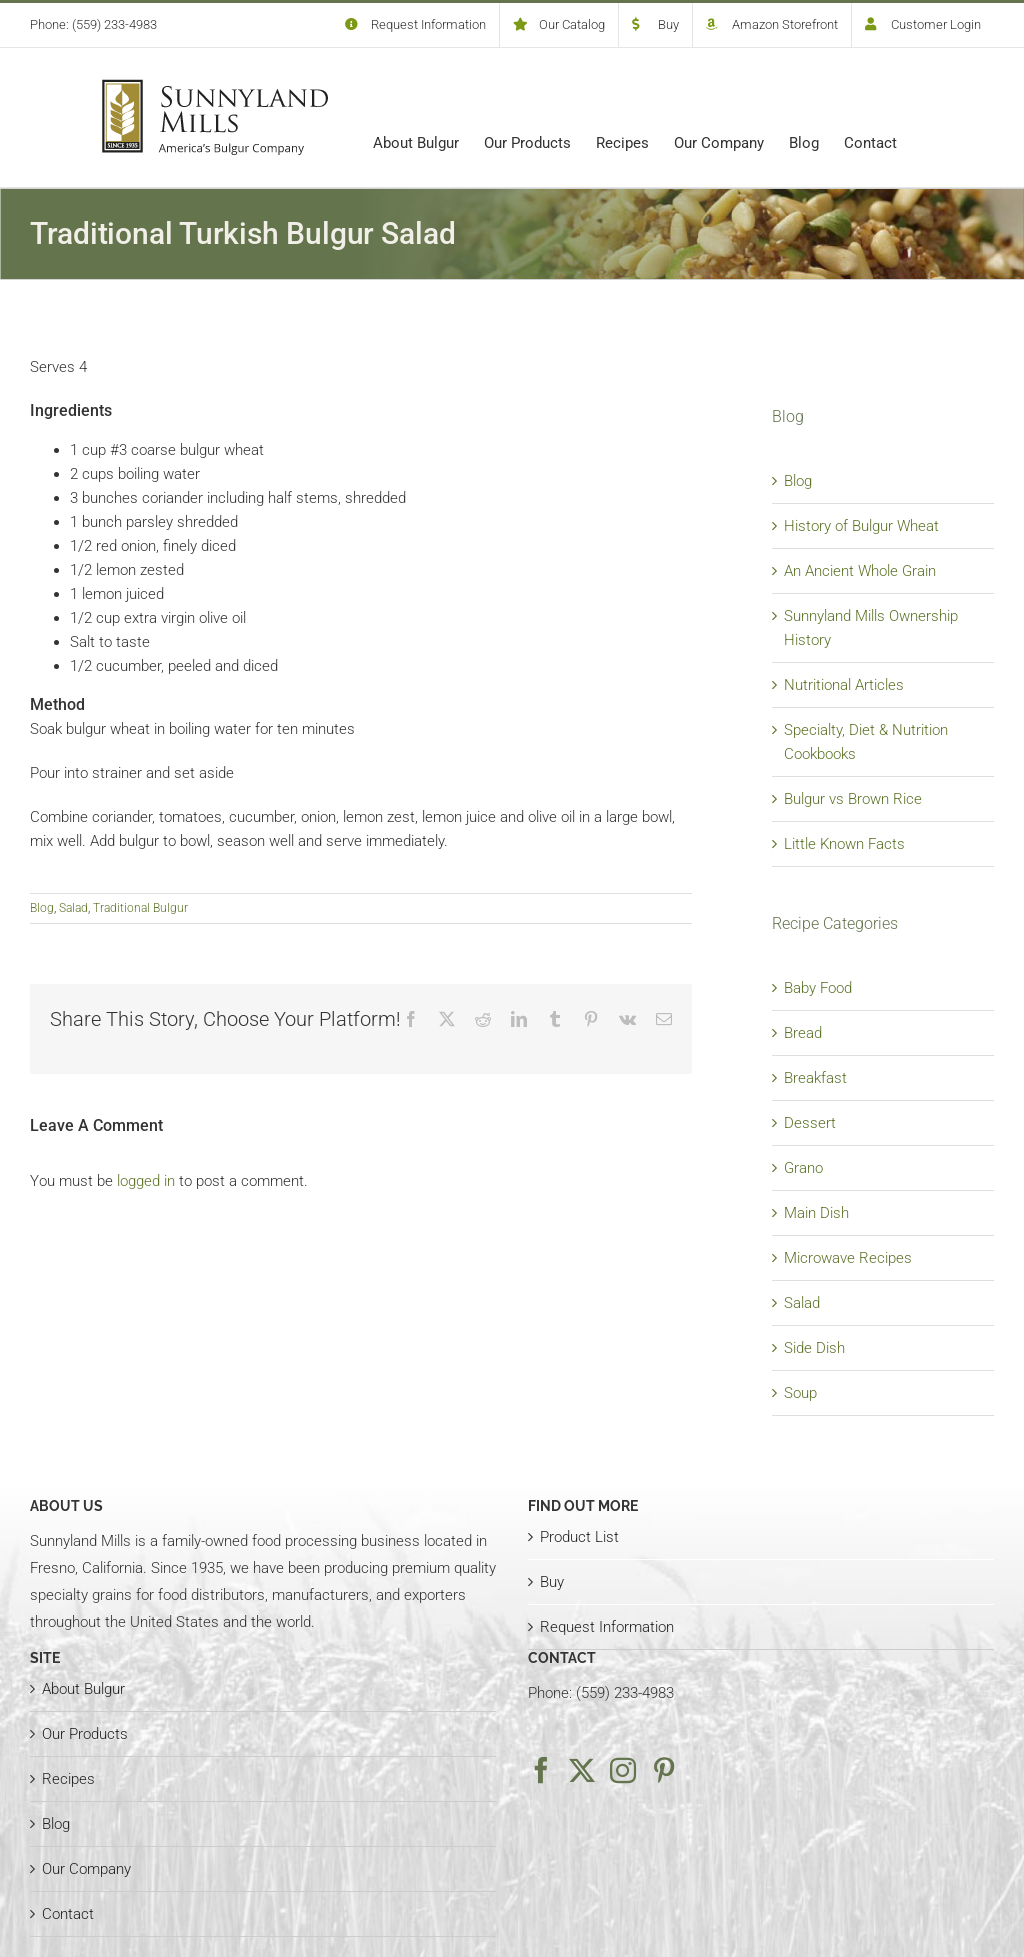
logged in (146, 1181)
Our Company (86, 1869)
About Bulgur (83, 1689)
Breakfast (815, 1078)
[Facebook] (541, 1770)
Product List (579, 1537)
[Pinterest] (664, 1770)
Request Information (607, 1627)
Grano (803, 1168)
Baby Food (818, 988)
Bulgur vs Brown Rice (853, 799)
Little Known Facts (844, 844)
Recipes (68, 1779)
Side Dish (814, 1348)
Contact (68, 1914)
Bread (803, 1033)
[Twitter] (582, 1770)
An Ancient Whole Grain (860, 571)
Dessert (810, 1123)
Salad (73, 908)
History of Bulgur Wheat (861, 526)
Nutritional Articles (844, 685)
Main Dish (816, 1213)
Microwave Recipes (848, 1258)
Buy (552, 1582)
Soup (800, 1393)
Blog (42, 908)
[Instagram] (623, 1770)
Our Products (85, 1734)
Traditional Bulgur (140, 908)
